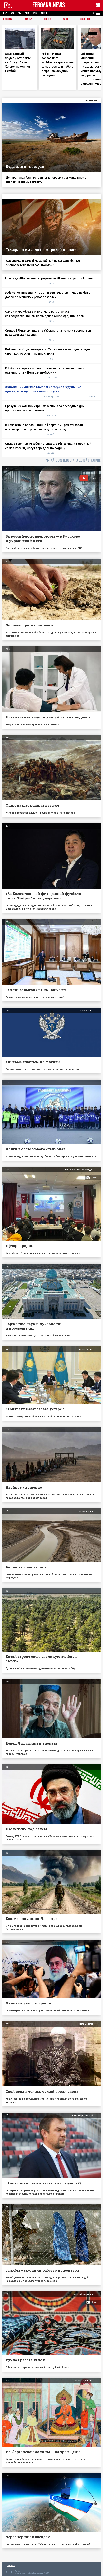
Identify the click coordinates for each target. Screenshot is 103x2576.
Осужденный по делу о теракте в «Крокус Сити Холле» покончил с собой (18, 63)
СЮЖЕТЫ (85, 20)
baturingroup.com (36, 2573)
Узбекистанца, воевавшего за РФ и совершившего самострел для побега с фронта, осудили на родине (57, 65)
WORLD (44, 14)
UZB (35, 14)
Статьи (28, 20)
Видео (47, 20)
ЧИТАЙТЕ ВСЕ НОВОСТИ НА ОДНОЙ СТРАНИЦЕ (73, 461)
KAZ (5, 14)
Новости (8, 20)
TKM (27, 14)
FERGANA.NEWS (48, 6)
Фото (66, 20)
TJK (19, 14)
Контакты (11, 2565)
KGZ (12, 14)
